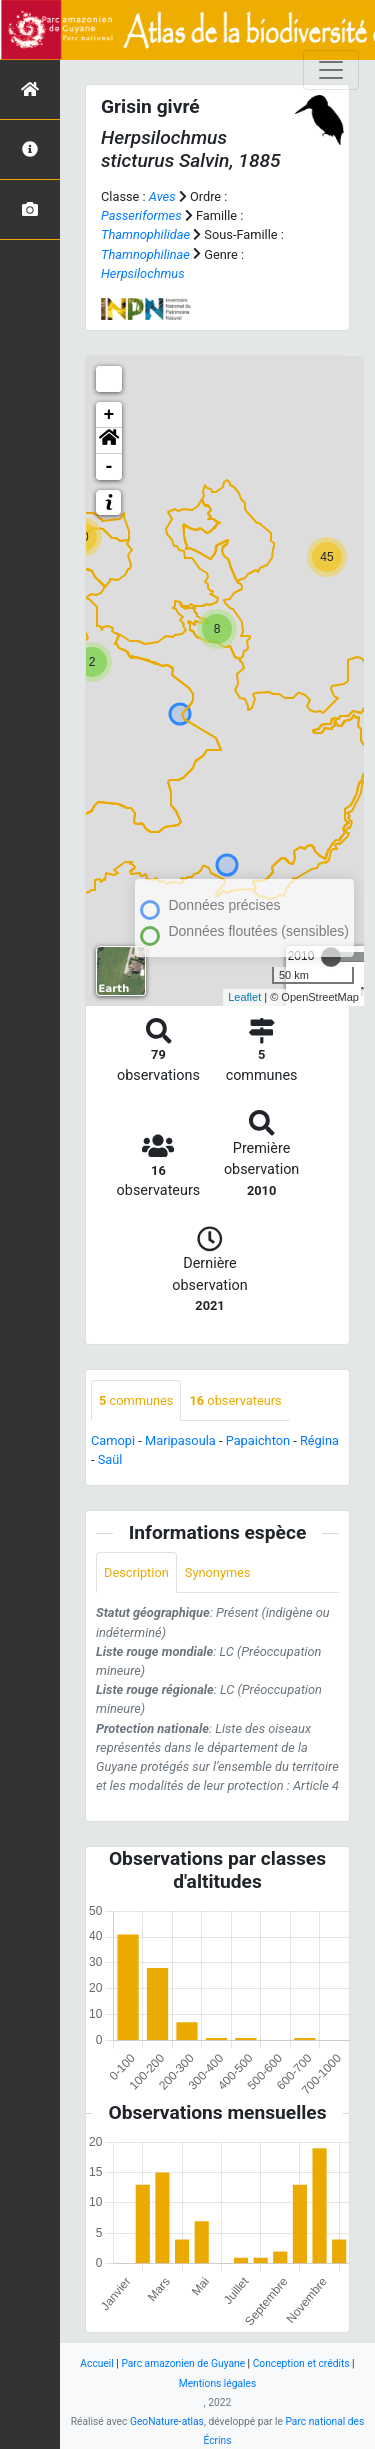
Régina (319, 1440)
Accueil (96, 2363)
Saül (110, 1459)
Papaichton (258, 1440)
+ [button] (109, 415)
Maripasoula (180, 1440)
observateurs (235, 1400)
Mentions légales (218, 2383)
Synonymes (218, 1572)
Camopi (113, 1440)
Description (136, 1572)
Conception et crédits (301, 2363)
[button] (109, 441)
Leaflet (244, 997)
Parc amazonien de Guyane (183, 2363)
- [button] (109, 467)
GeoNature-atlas (167, 2421)
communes (136, 1400)
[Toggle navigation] (331, 70)
